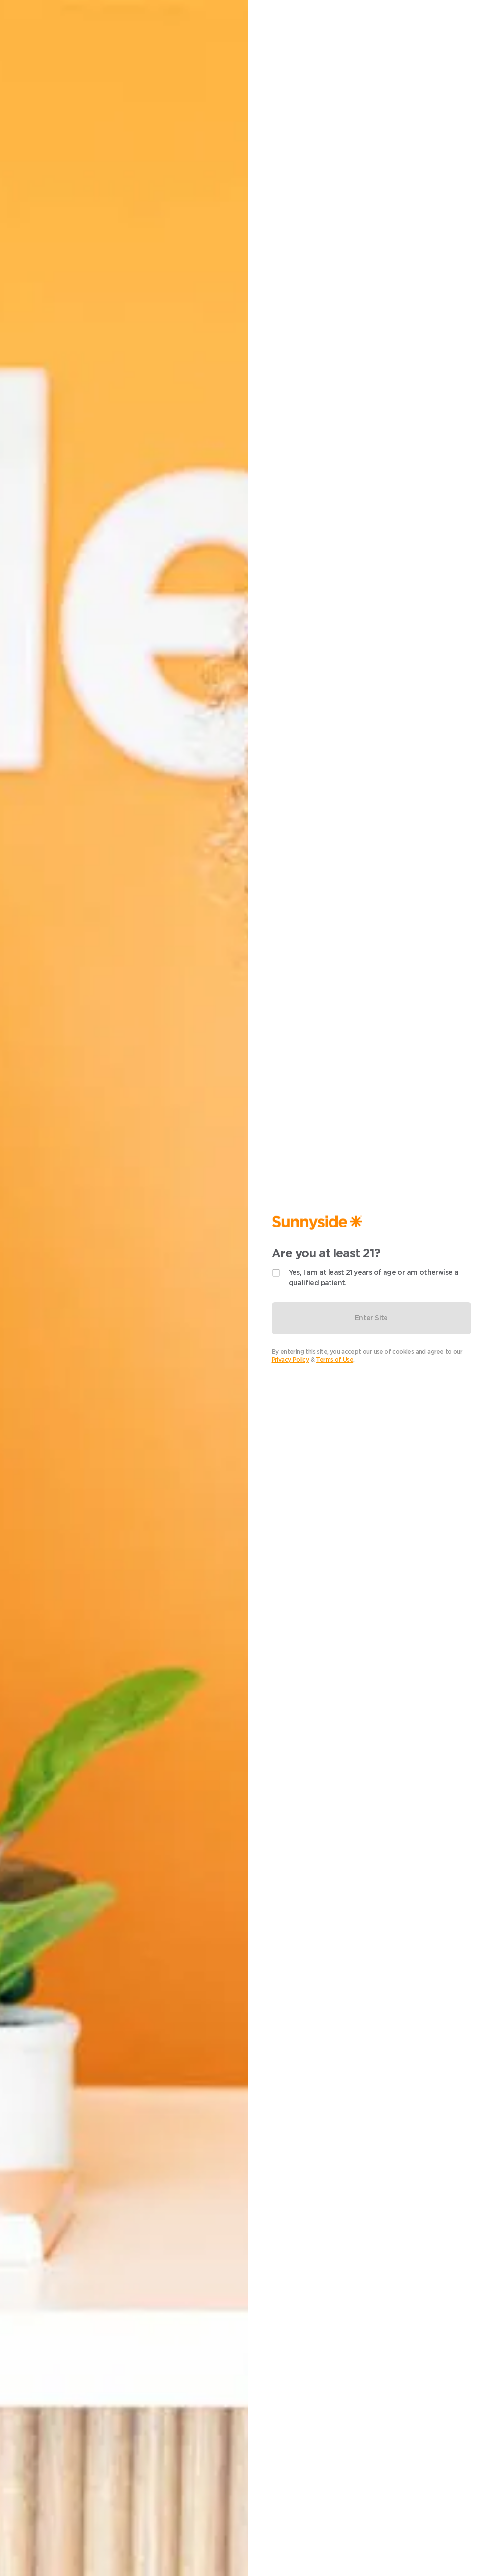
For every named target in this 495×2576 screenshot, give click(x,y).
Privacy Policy (290, 1359)
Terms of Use (334, 1359)
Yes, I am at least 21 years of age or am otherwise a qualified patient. (374, 1277)
